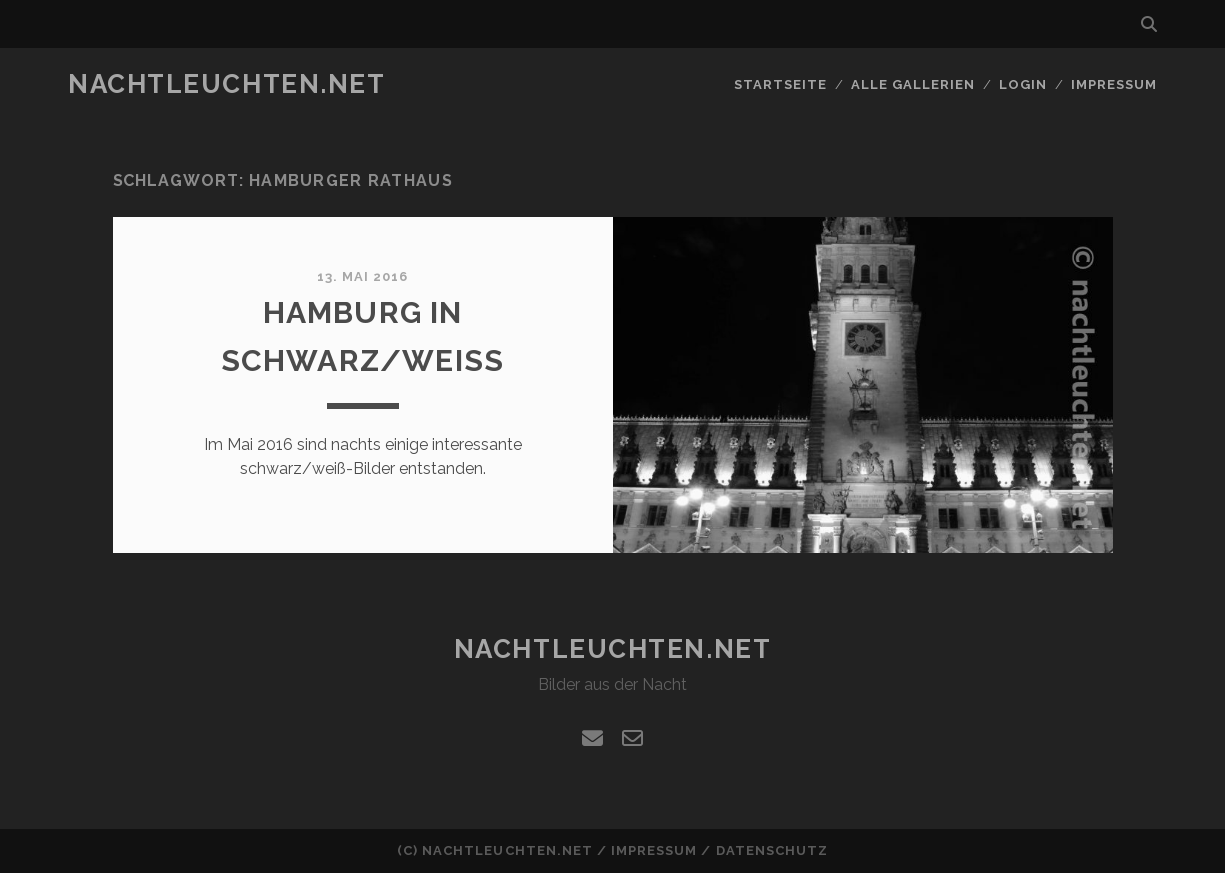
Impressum (1114, 84)
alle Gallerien (913, 84)
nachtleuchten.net (227, 84)
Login (1023, 84)
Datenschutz (772, 850)
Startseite (780, 84)
